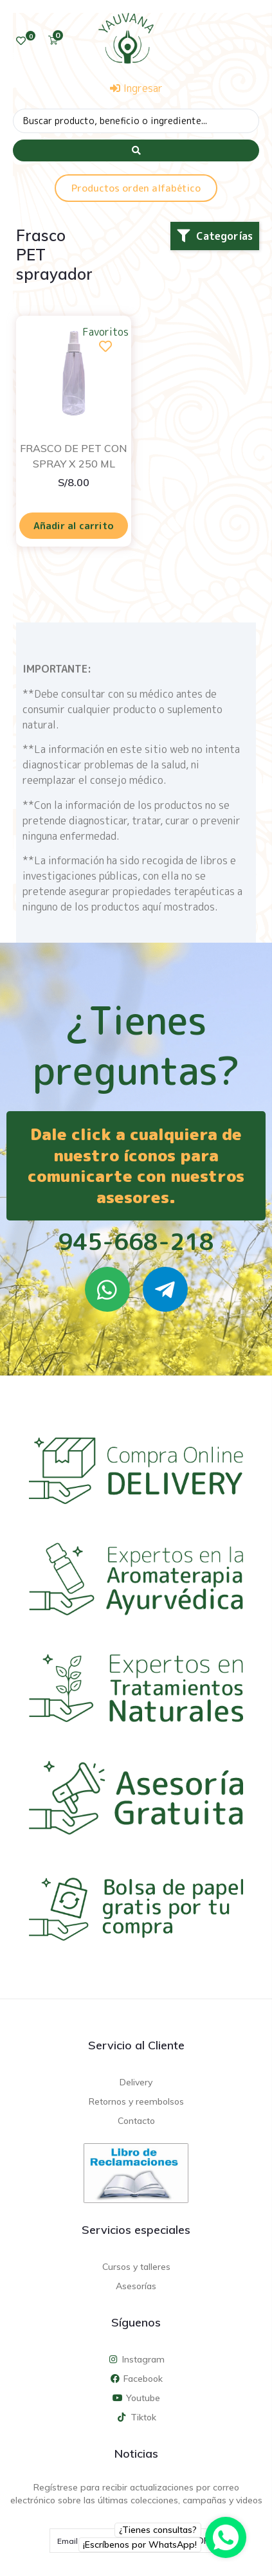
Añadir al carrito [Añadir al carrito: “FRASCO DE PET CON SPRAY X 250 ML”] (73, 525)
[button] (214, 236)
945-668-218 (136, 1241)
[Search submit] (136, 150)
